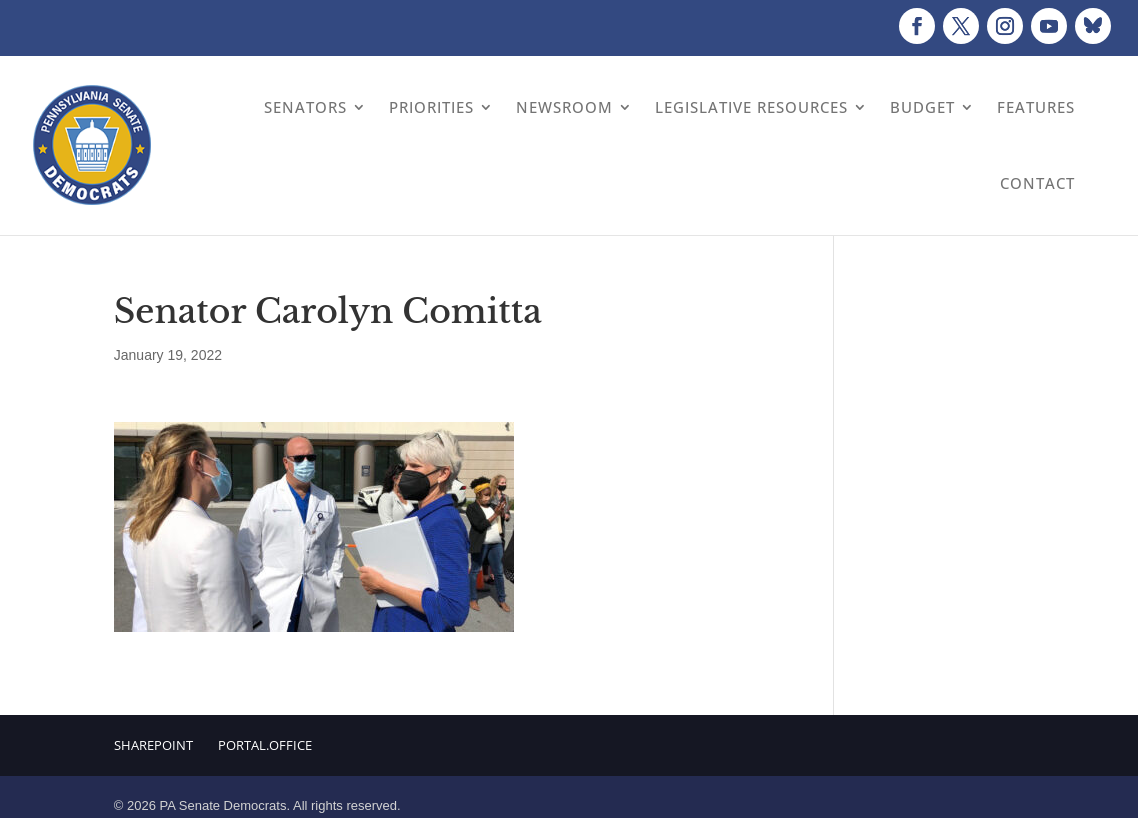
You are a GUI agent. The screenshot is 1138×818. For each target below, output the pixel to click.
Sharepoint (153, 745)
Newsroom (564, 107)
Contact (1037, 183)
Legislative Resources (751, 107)
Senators (305, 107)
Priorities (431, 107)
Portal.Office (265, 745)
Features (1036, 107)
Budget (922, 107)
